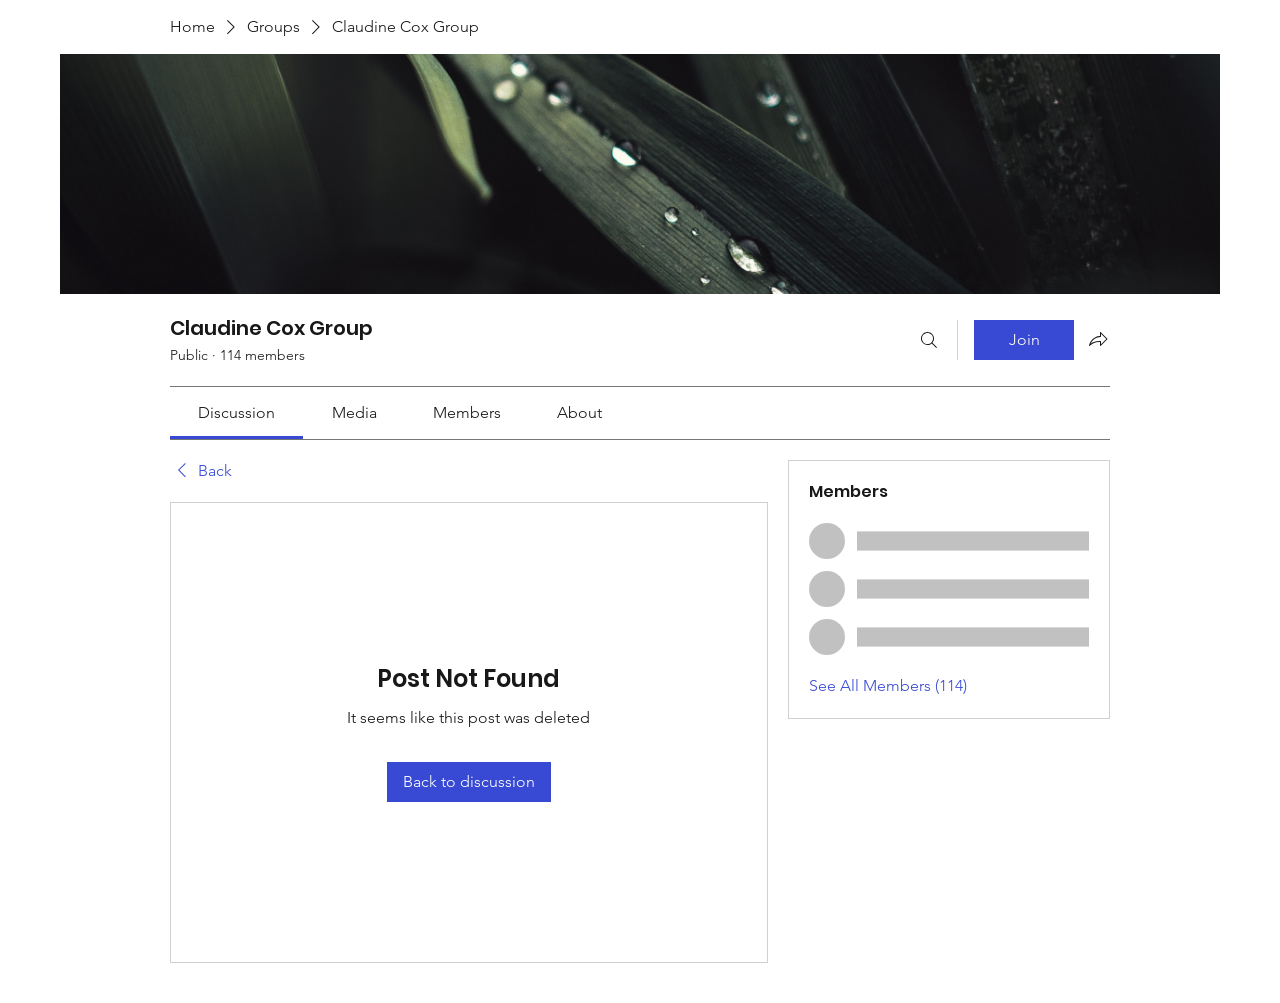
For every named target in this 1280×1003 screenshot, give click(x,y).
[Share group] (1098, 339)
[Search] (929, 340)
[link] (236, 412)
